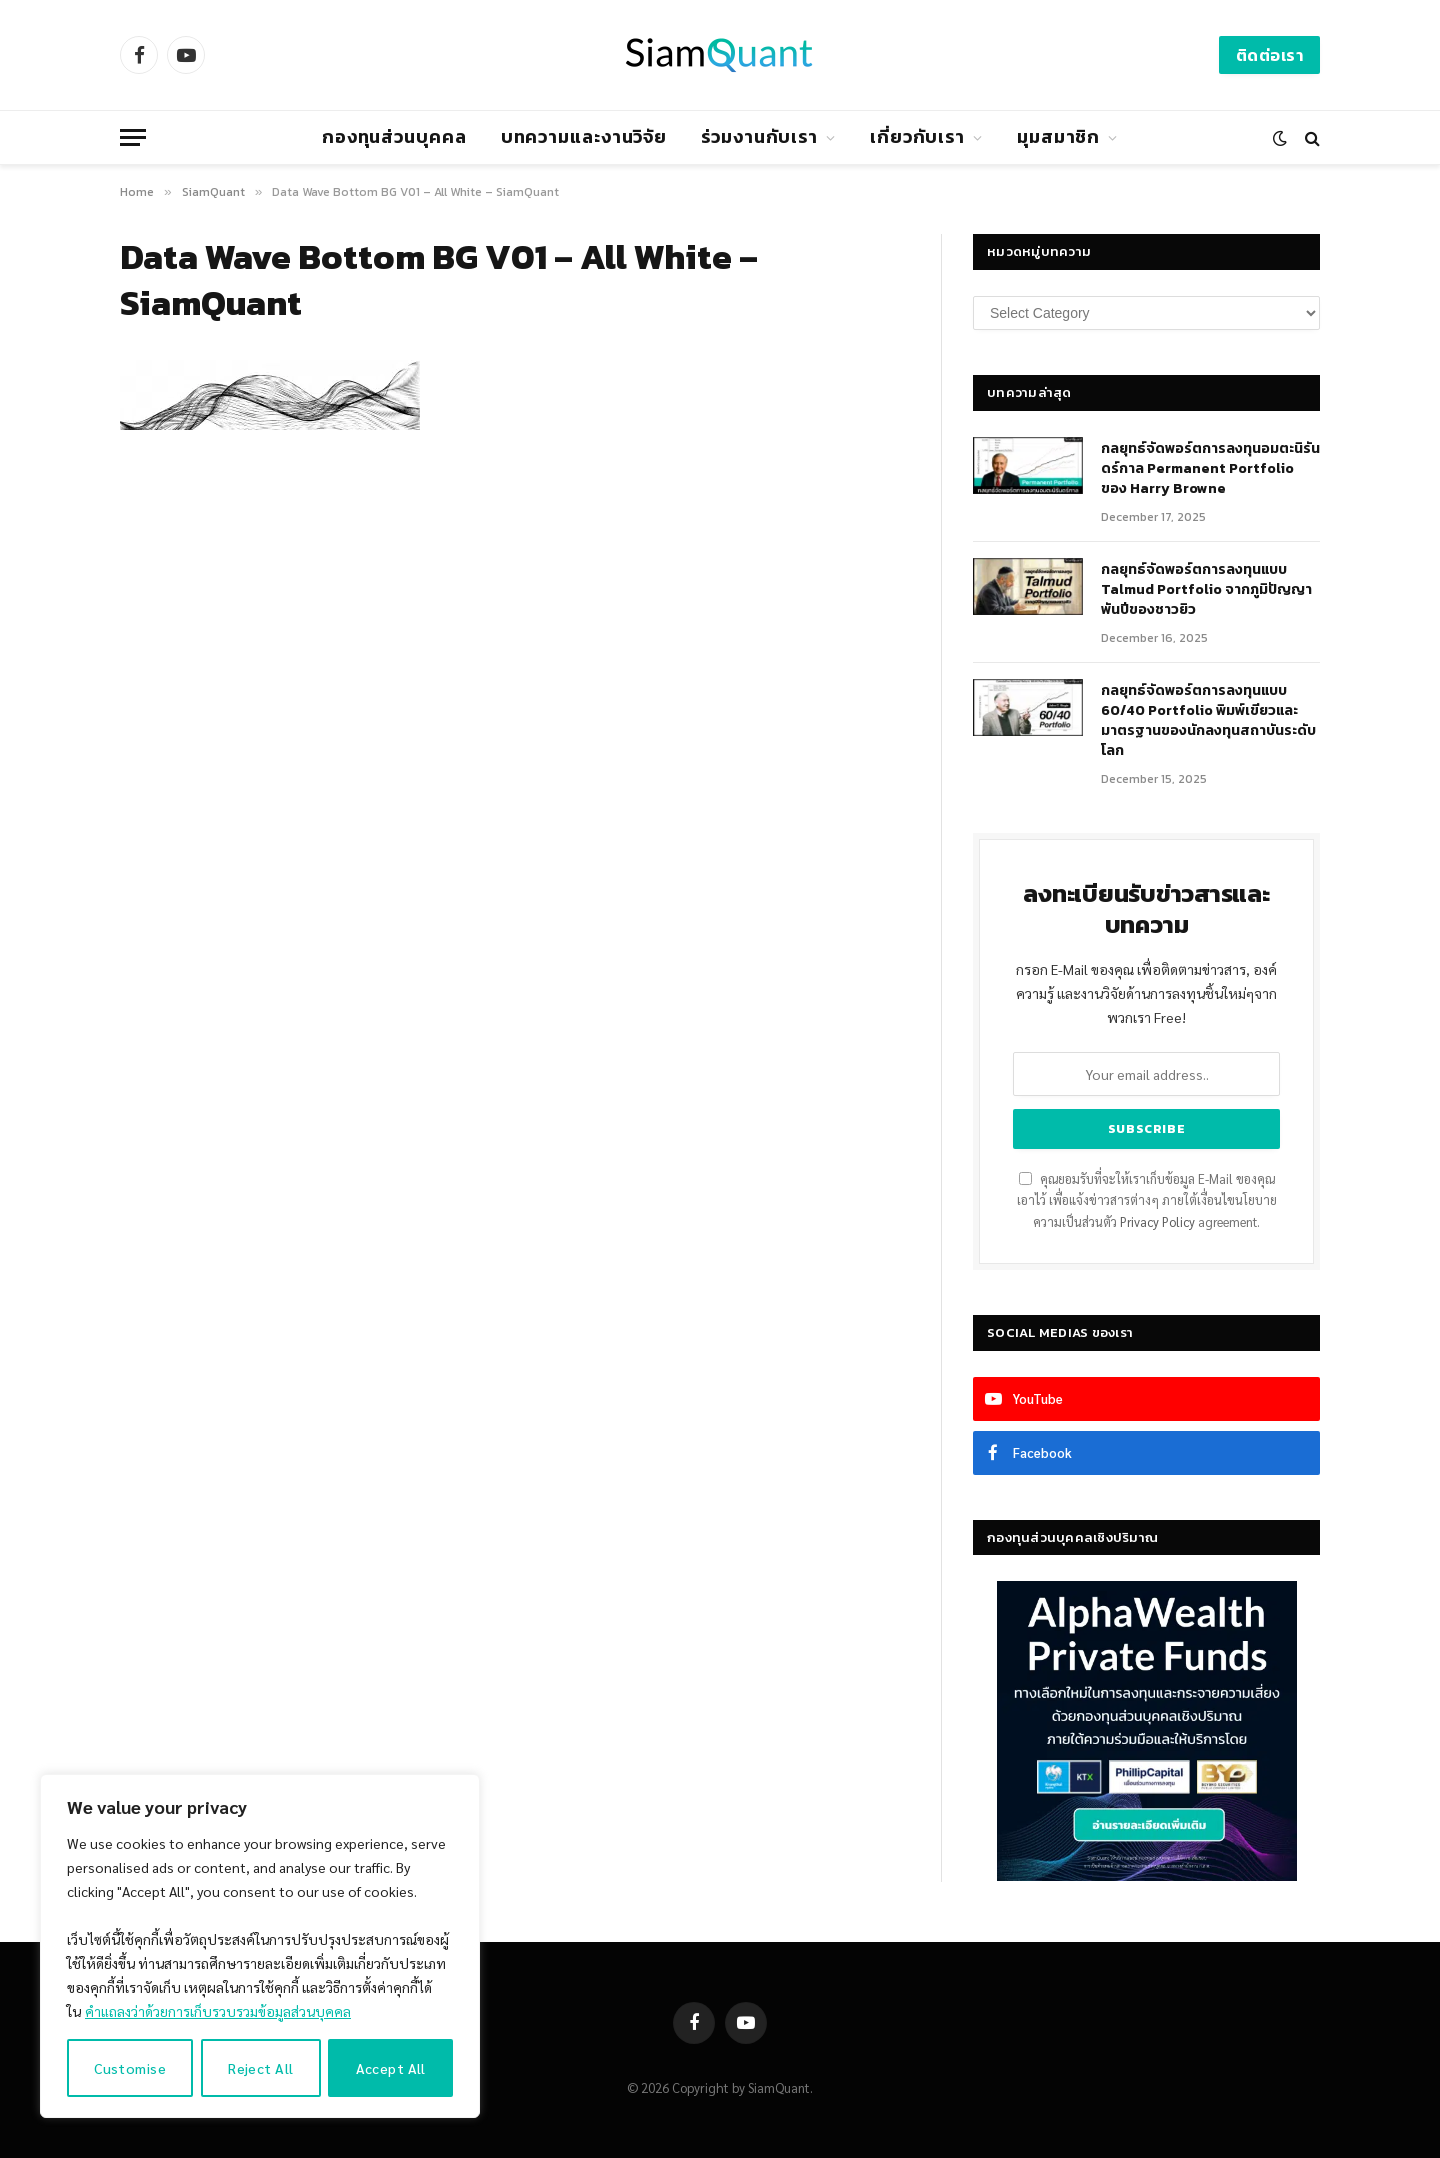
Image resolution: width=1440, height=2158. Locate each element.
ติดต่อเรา (1269, 55)
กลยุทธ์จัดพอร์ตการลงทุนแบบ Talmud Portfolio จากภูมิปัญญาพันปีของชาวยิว (1206, 590)
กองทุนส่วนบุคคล (394, 136)
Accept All (391, 2068)
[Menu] (133, 137)
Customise (130, 2068)
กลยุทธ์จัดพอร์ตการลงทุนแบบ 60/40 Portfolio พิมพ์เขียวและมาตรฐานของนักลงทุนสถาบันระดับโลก (1208, 721)
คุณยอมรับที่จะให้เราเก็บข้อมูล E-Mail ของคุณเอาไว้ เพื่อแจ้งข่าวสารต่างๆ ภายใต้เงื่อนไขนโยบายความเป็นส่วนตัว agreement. (1147, 1200)
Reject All (260, 2068)
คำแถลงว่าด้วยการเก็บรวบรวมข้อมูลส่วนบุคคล (218, 2011)
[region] (260, 1946)
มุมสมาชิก (1058, 136)
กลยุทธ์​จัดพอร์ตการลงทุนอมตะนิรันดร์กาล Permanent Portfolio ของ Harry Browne (1210, 469)
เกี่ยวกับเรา (917, 136)
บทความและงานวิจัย (584, 136)
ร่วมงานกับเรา (759, 136)
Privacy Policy (1157, 1222)
